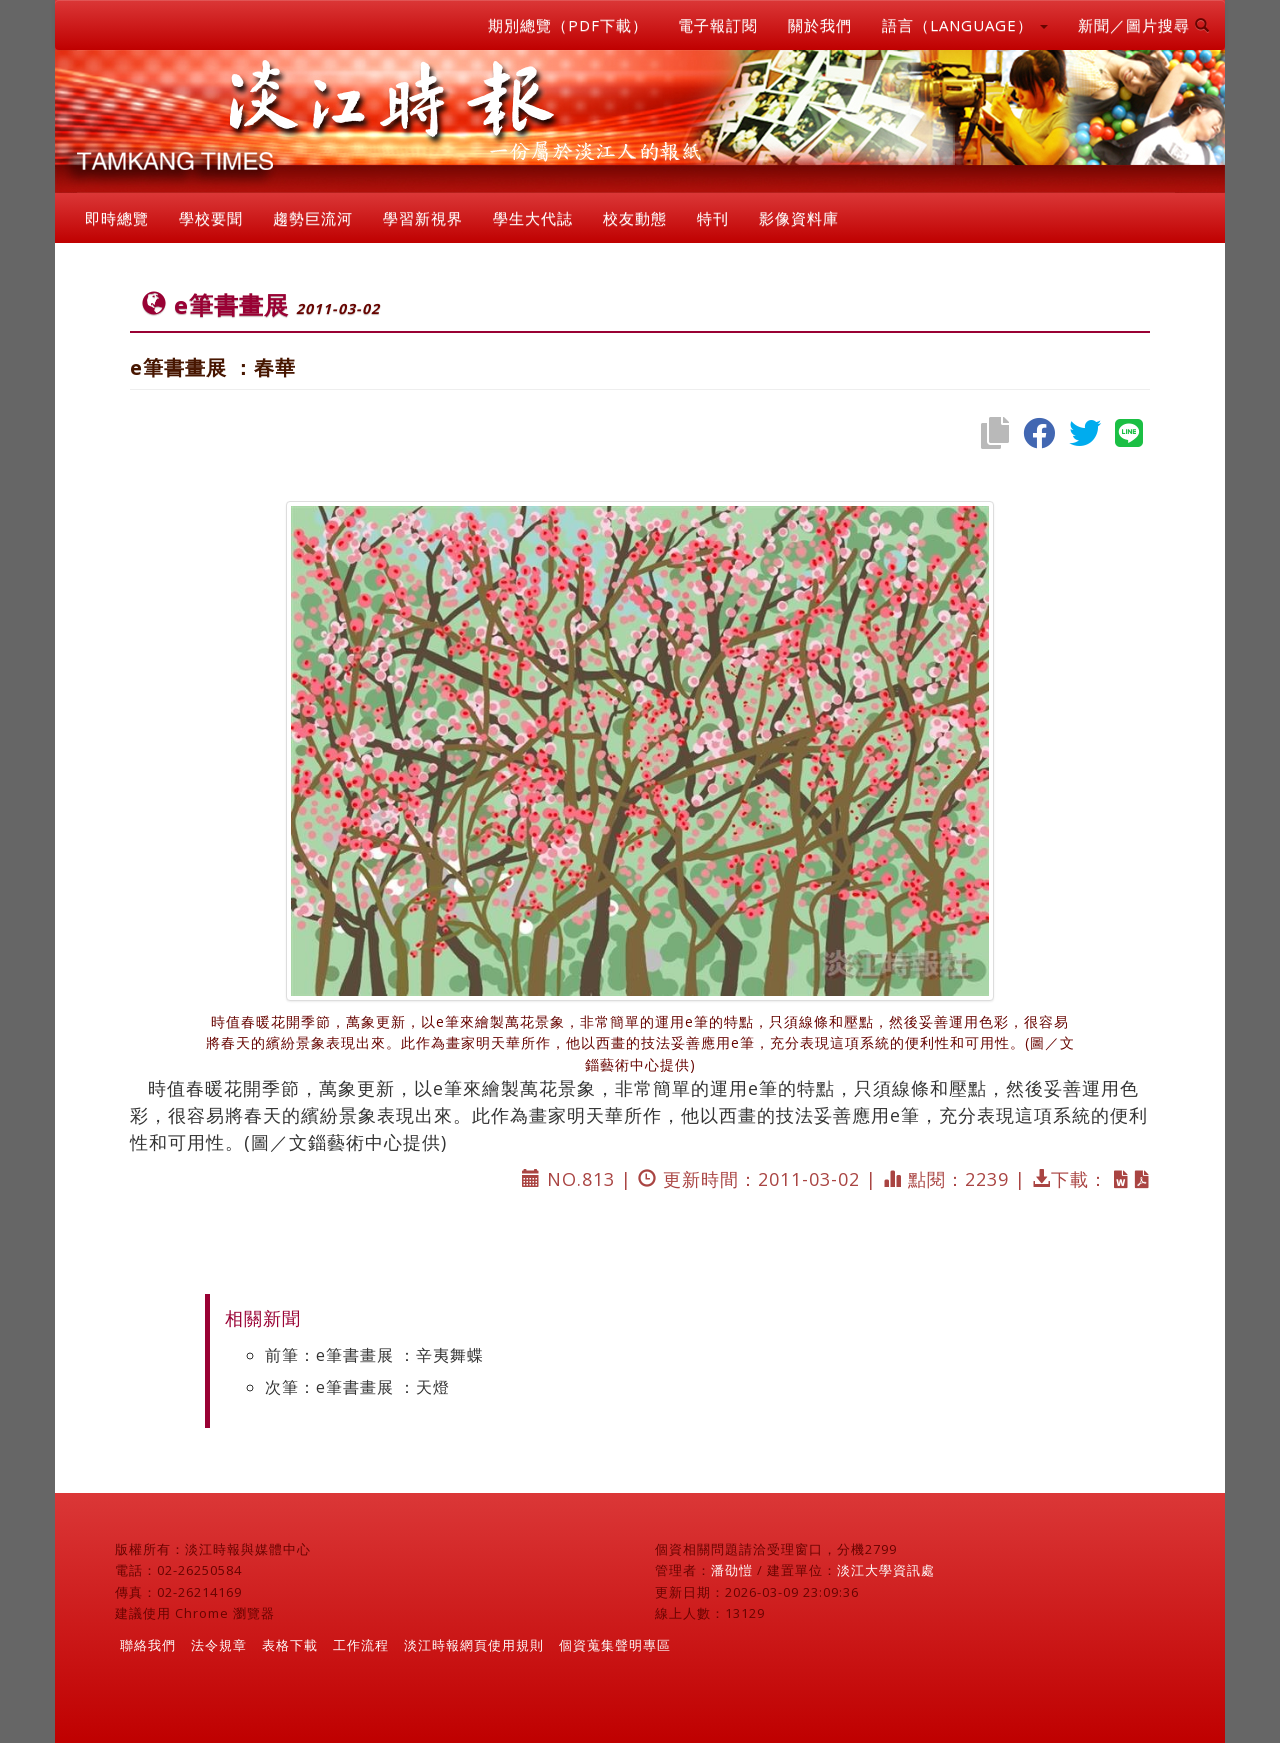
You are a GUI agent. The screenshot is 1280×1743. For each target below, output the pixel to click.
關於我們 (820, 25)
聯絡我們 (148, 1645)
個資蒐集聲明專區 (615, 1645)
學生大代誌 (533, 218)
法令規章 (219, 1645)
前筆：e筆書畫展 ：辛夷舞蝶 (374, 1355)
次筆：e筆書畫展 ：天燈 (357, 1387)
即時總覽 (117, 218)
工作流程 (361, 1645)
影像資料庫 (799, 218)
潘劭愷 (732, 1570)
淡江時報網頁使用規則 (474, 1645)
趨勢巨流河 (313, 218)
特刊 (713, 218)
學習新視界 (423, 218)
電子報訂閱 (718, 25)
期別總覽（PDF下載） (568, 25)
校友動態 (635, 218)
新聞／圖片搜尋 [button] (1144, 25)
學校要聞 (211, 218)
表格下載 (290, 1645)
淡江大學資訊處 (886, 1570)
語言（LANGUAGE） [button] (965, 25)
